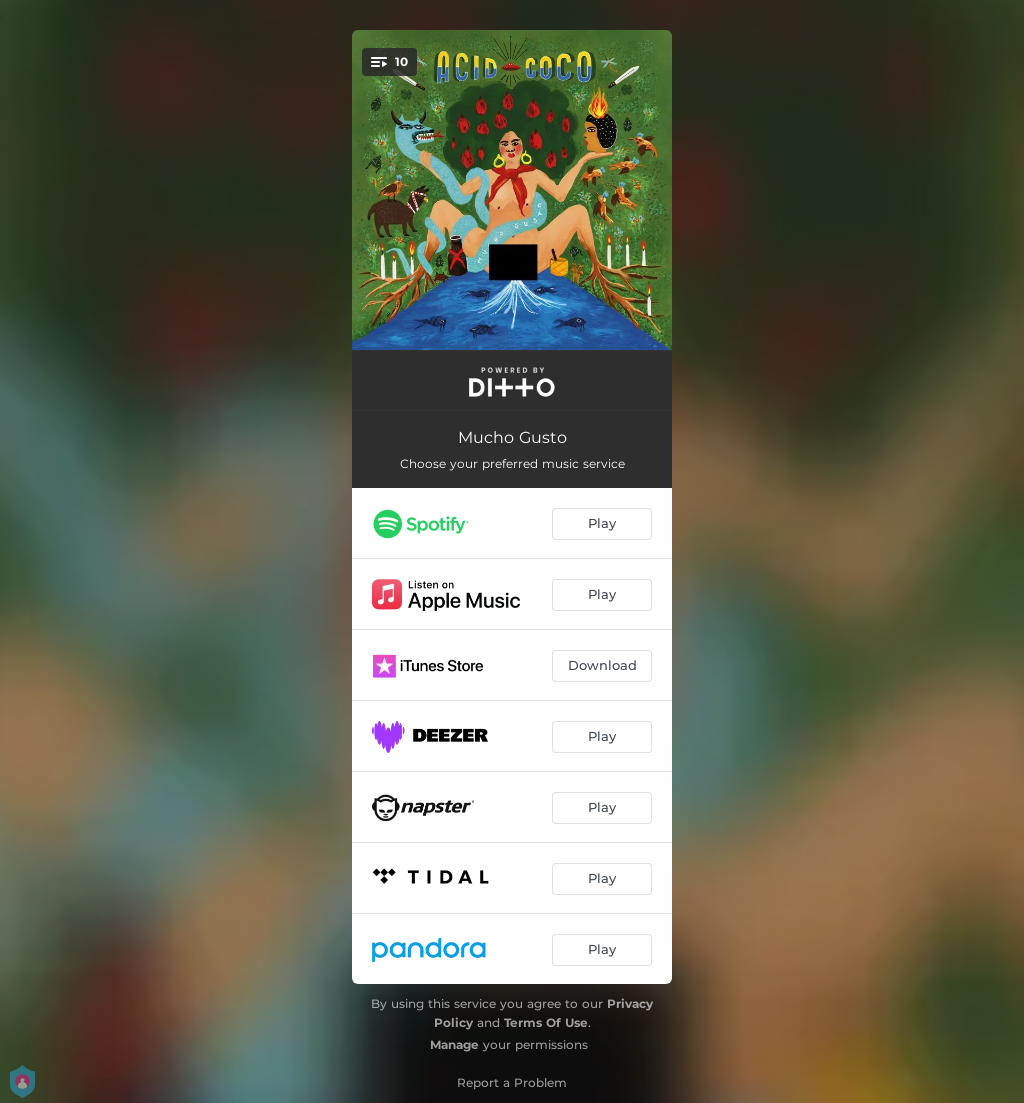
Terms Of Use (546, 1022)
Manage (454, 1044)
